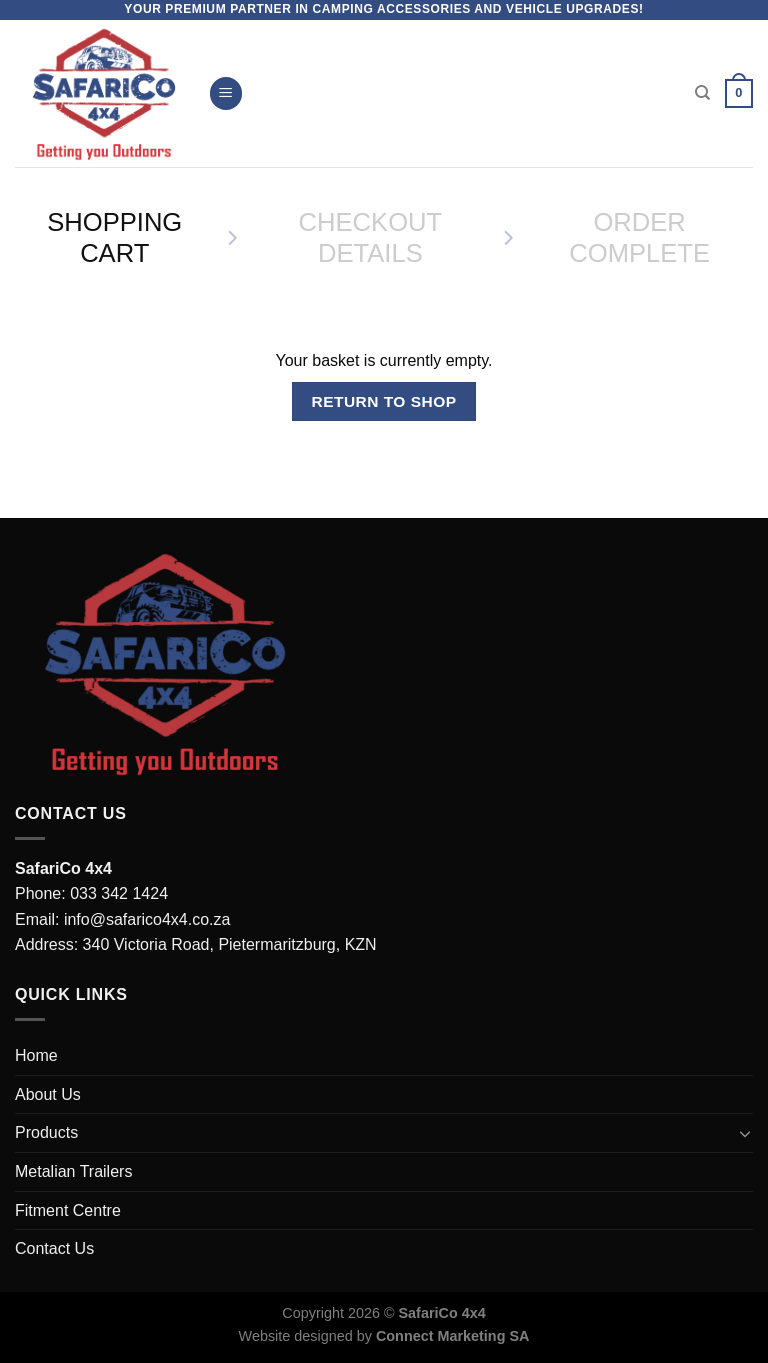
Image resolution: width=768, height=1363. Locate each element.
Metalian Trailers (73, 1171)
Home (36, 1055)
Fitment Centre (68, 1210)
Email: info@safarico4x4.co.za (122, 919)
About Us (48, 1094)
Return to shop (383, 401)
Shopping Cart (114, 237)
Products (46, 1132)
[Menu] (226, 93)
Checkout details (371, 237)
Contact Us (54, 1248)
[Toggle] (745, 1133)
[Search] (702, 93)
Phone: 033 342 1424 (91, 893)
